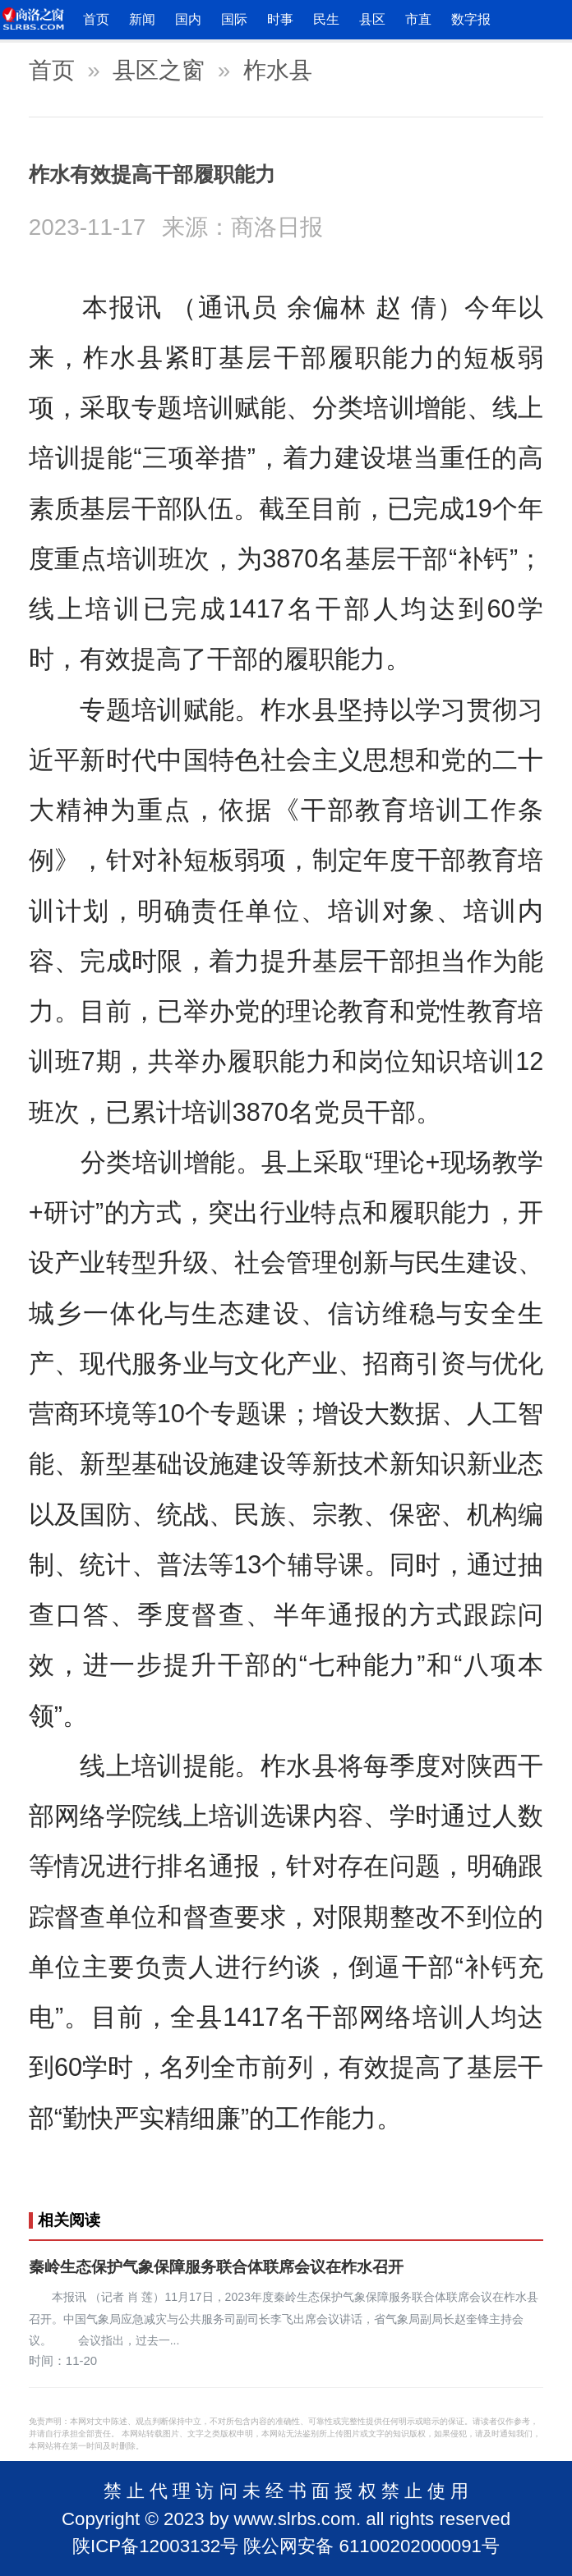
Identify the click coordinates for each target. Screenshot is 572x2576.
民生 (326, 19)
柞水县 (277, 70)
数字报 (471, 19)
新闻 (142, 19)
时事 (280, 19)
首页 (96, 19)
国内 (188, 19)
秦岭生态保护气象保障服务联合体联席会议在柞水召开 (216, 2267)
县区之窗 (159, 70)
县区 (372, 19)
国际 (234, 19)
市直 (418, 19)
